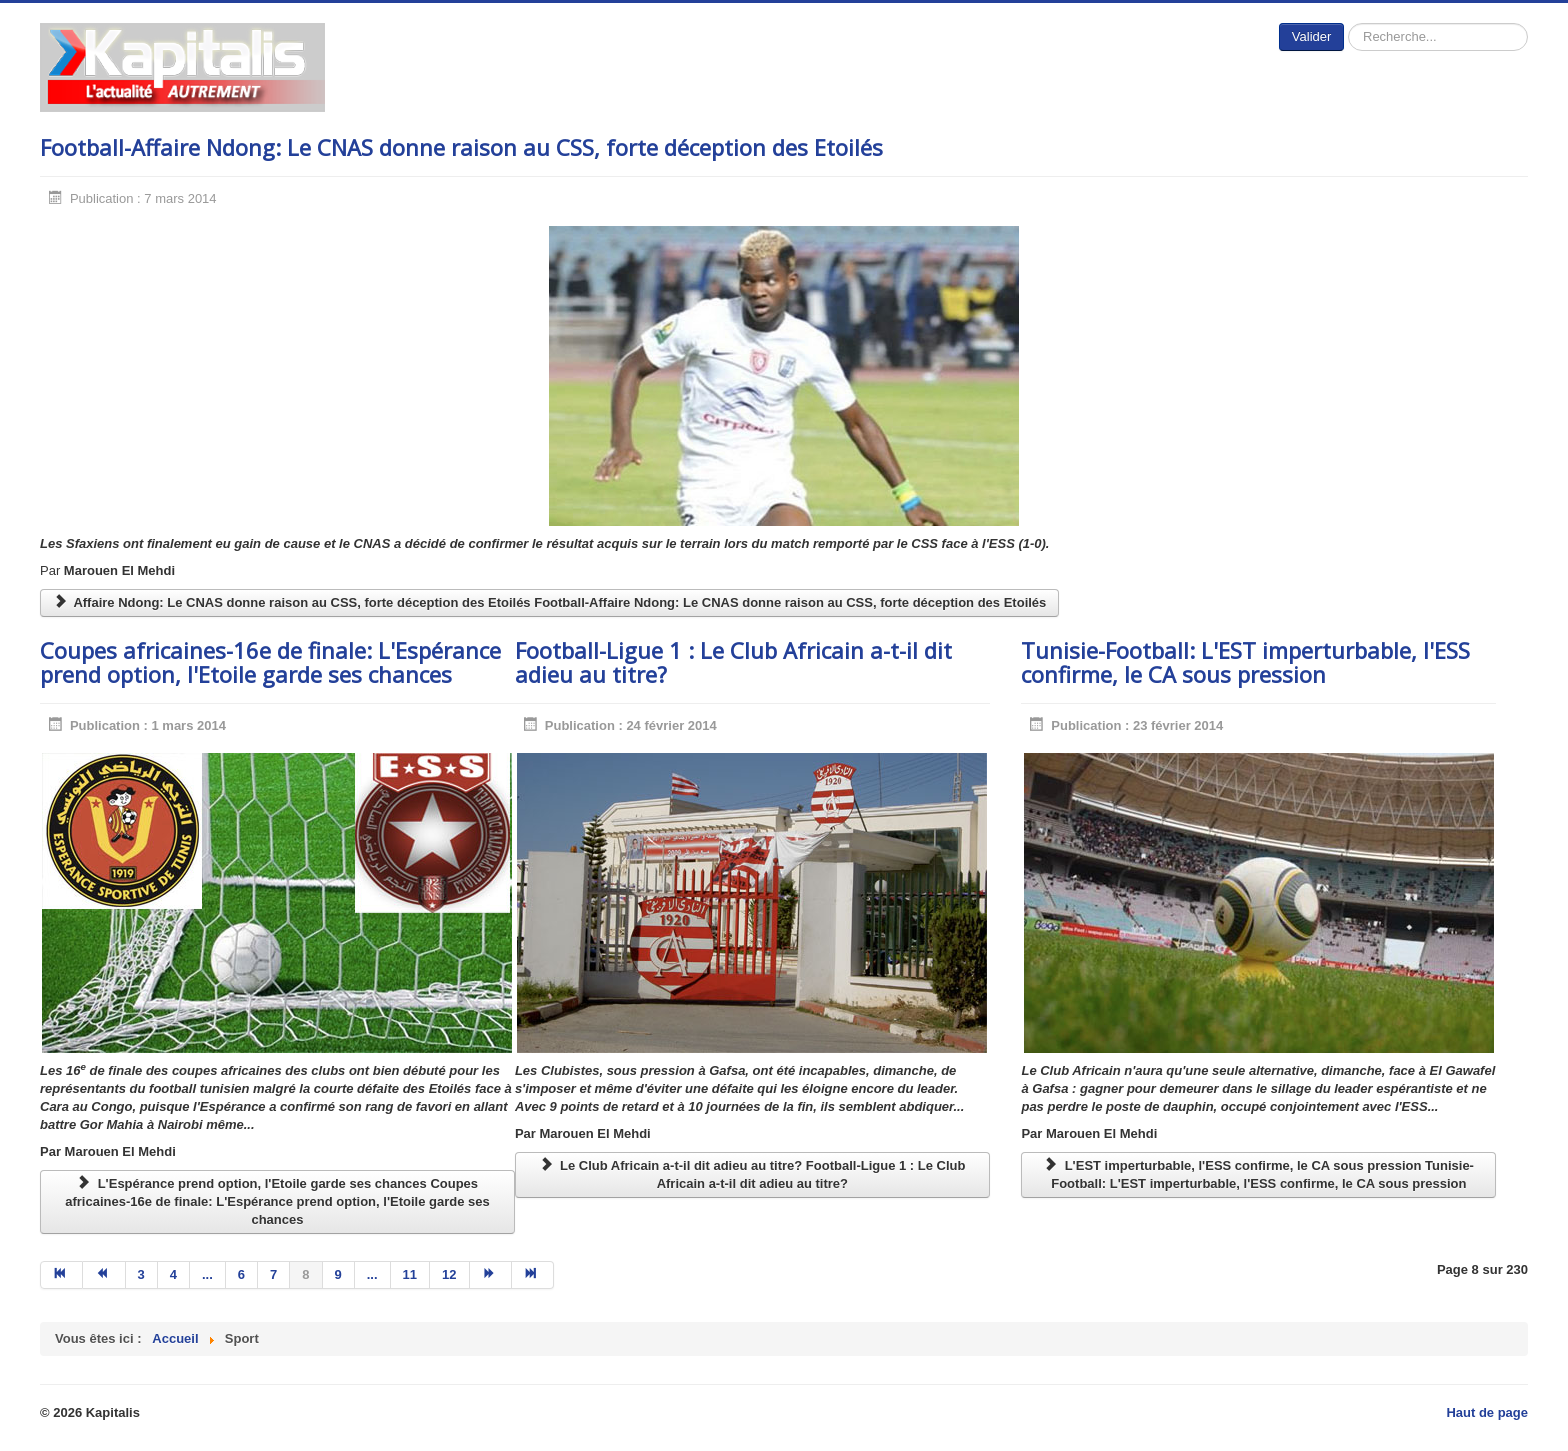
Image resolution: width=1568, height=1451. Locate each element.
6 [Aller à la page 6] (241, 1274)
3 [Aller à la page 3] (141, 1274)
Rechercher (1344, 23)
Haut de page (1487, 1412)
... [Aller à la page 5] (207, 1274)
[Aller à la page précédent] (104, 1275)
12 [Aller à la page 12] (449, 1274)
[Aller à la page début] (61, 1275)
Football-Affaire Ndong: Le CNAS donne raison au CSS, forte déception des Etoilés (461, 147)
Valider (1312, 36)
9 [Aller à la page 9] (338, 1274)
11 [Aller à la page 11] (410, 1274)
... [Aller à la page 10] (372, 1274)
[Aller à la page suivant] (491, 1275)
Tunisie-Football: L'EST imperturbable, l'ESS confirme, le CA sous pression (1245, 662)
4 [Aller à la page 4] (173, 1274)
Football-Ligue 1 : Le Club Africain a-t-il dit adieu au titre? (733, 662)
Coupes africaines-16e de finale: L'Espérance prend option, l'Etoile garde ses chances (270, 662)
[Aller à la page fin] (533, 1275)
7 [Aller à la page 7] (273, 1274)
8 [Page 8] (305, 1274)
